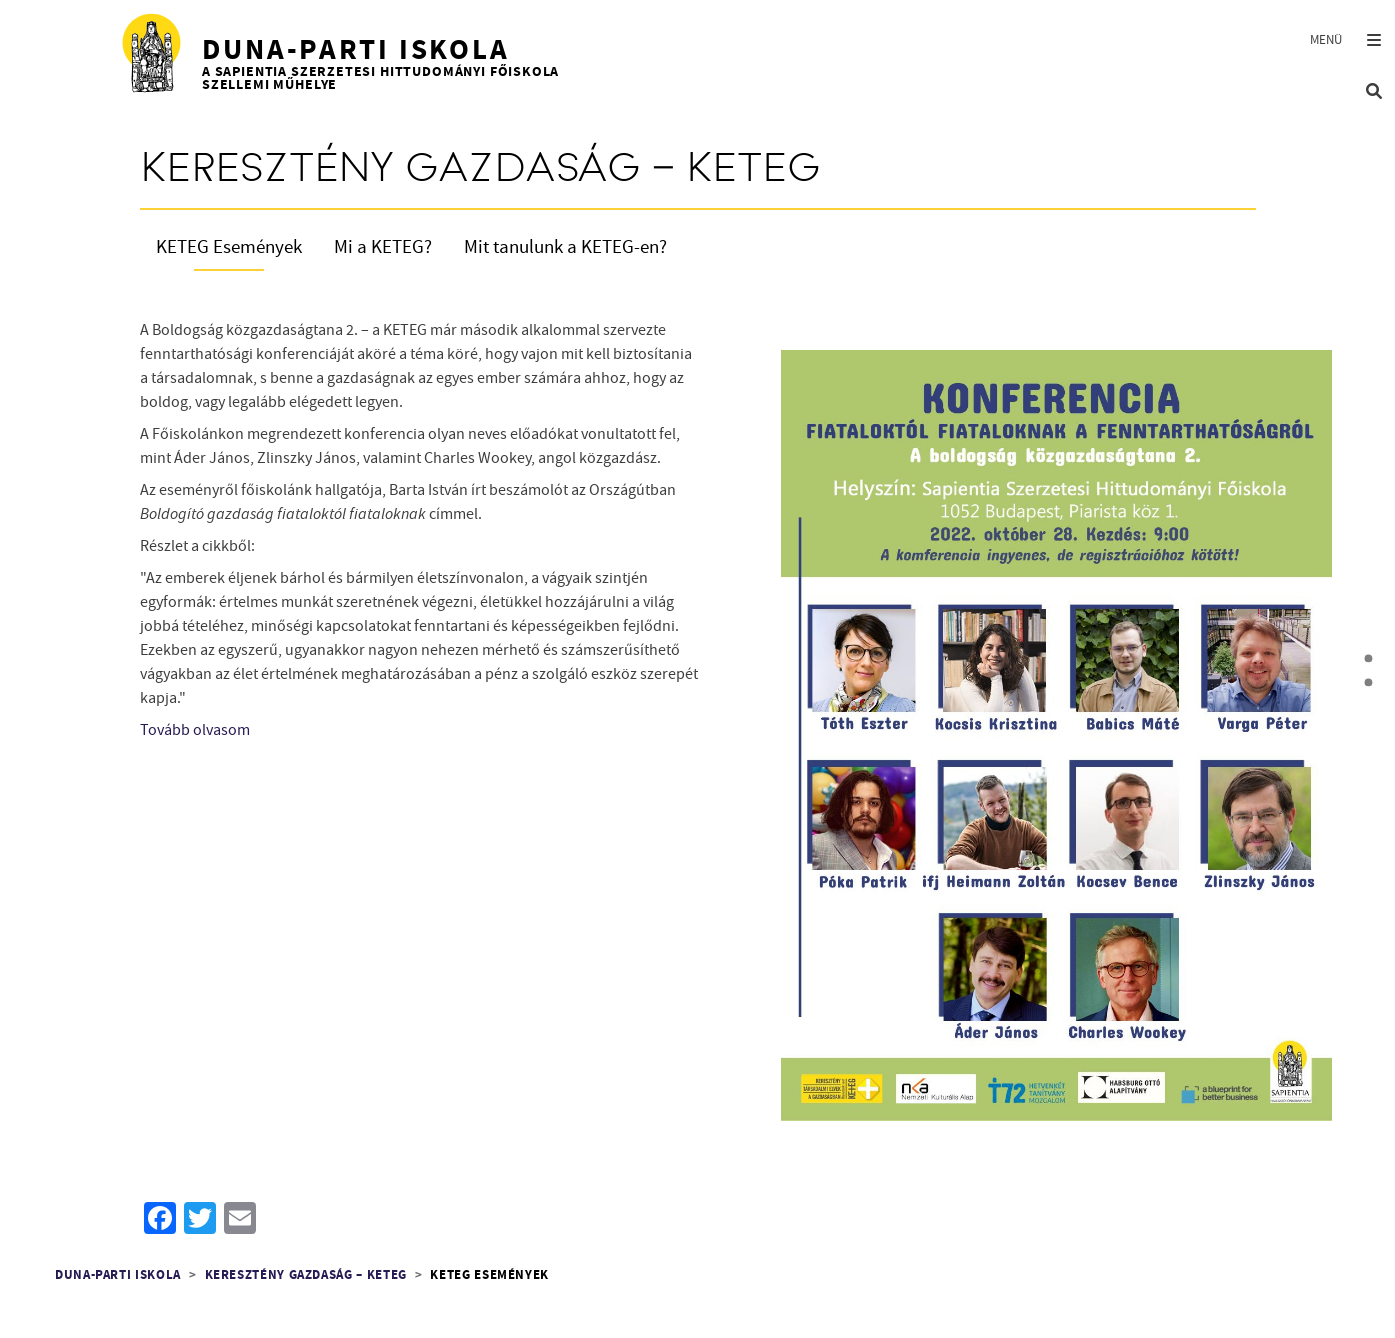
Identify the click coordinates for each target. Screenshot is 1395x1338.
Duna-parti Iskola (118, 1275)
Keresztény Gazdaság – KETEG (306, 1275)
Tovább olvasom (195, 730)
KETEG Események (229, 247)
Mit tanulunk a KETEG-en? (565, 247)
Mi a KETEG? (383, 247)
